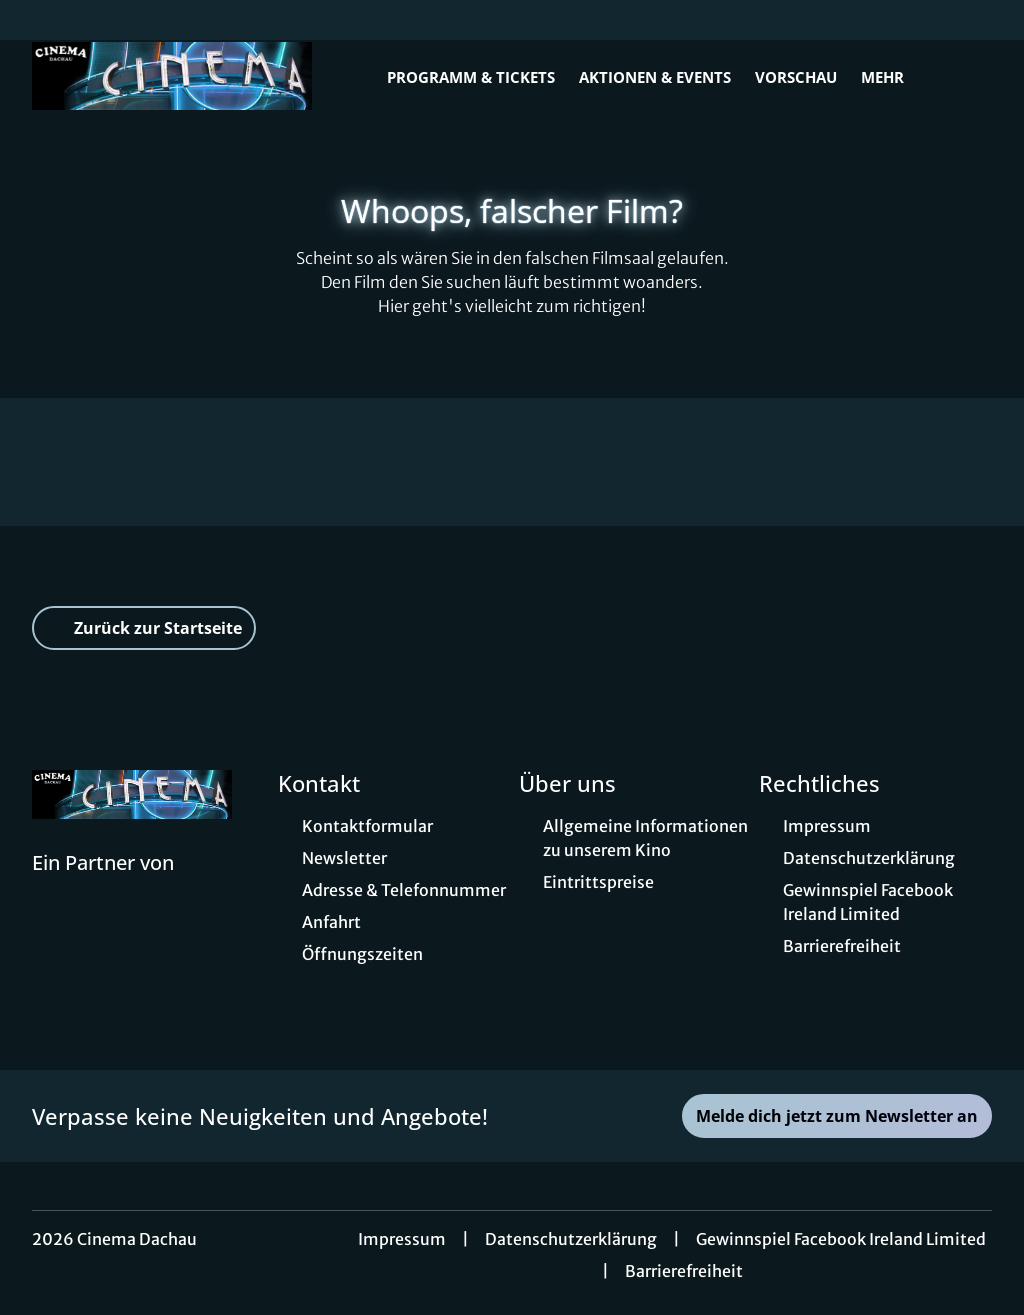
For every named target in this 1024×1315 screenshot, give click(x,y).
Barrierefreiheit (684, 1271)
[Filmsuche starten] (972, 76)
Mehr (894, 77)
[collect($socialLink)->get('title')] (36, 20)
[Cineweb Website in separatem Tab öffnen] (103, 888)
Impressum (402, 1239)
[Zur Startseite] (172, 76)
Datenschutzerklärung (571, 1239)
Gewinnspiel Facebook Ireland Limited (841, 1239)
